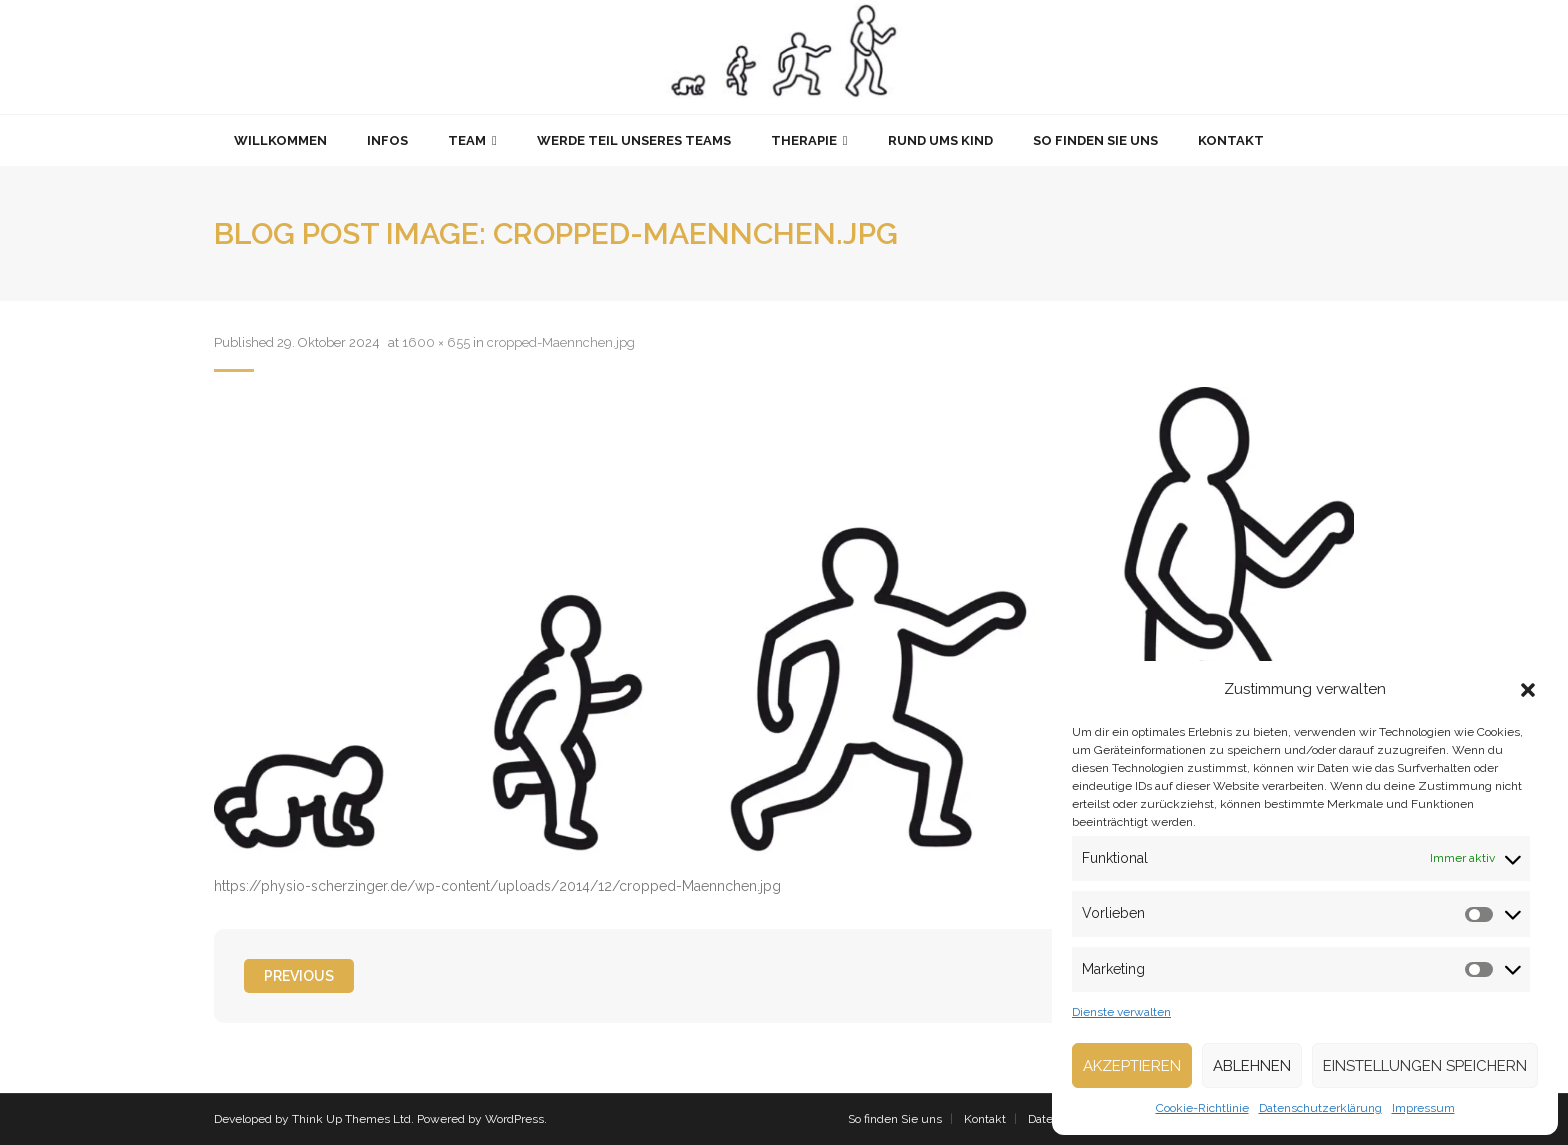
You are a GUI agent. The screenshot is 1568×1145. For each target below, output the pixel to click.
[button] (1528, 690)
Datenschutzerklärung (1320, 1108)
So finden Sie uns (895, 1119)
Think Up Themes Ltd (351, 1119)
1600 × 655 (436, 342)
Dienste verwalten (1121, 1012)
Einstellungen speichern (1425, 1066)
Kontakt (985, 1119)
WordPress (514, 1119)
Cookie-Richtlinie (1202, 1108)
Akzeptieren (1132, 1066)
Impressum (1423, 1108)
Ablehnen (1252, 1066)
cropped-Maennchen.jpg (561, 342)
